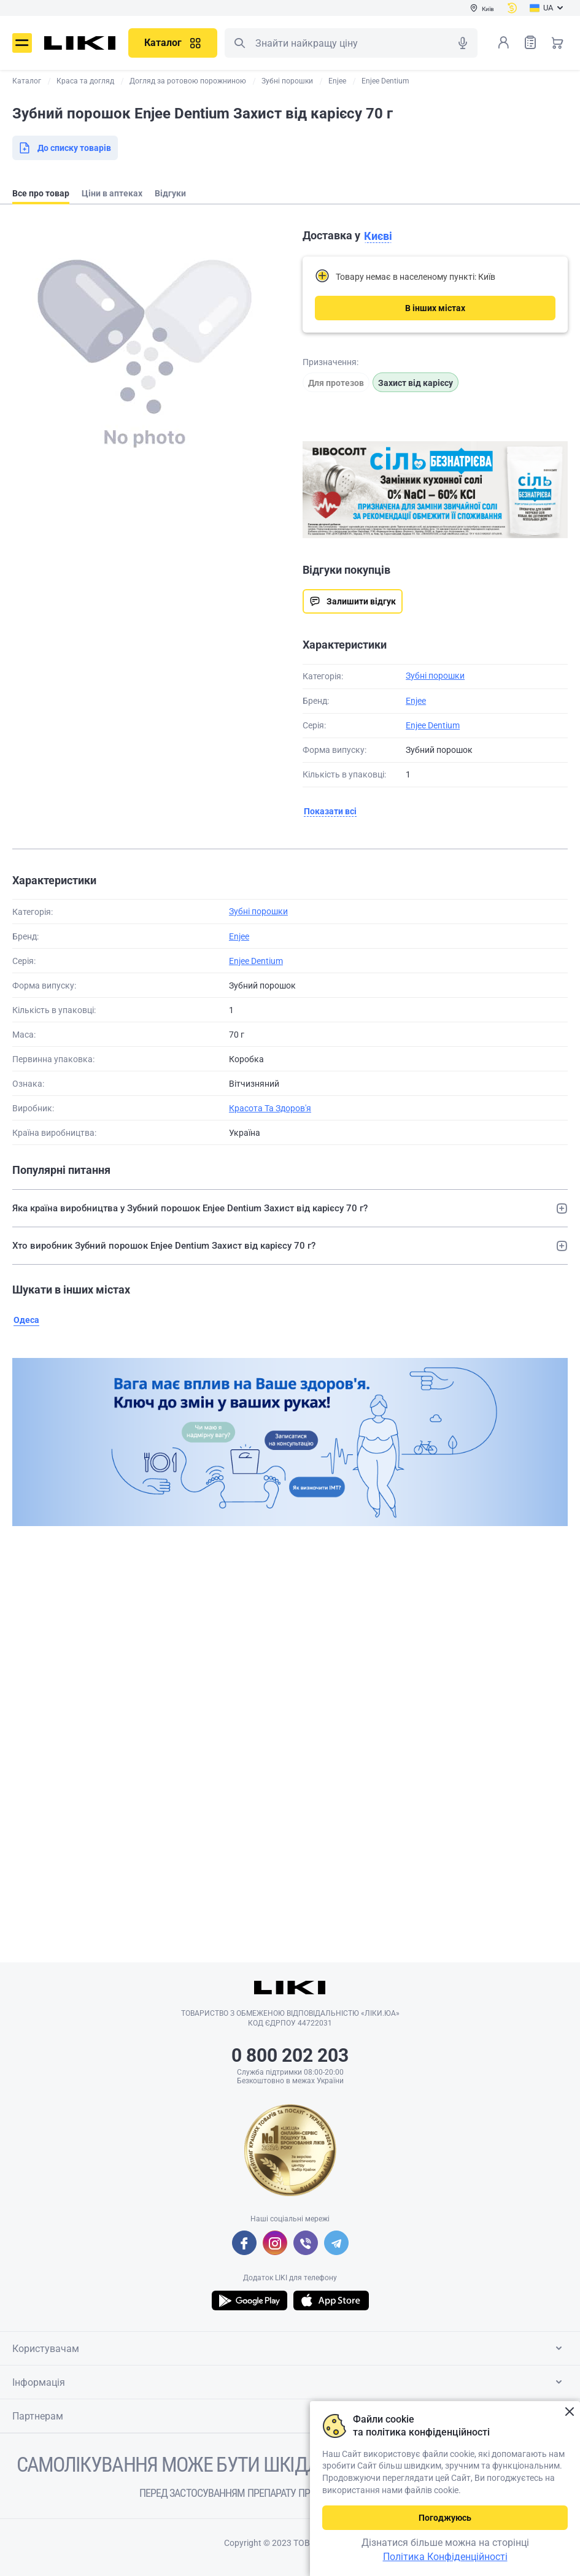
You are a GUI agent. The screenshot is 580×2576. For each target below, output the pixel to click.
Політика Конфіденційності (445, 2557)
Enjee (416, 701)
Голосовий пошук (463, 43)
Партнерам (289, 2415)
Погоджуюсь (445, 2518)
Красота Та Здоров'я (270, 1108)
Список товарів (530, 42)
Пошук (239, 43)
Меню (22, 43)
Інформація (289, 2382)
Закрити (569, 2412)
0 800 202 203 (290, 2055)
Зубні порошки (435, 676)
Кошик (557, 42)
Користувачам (289, 2348)
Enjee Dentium (433, 725)
